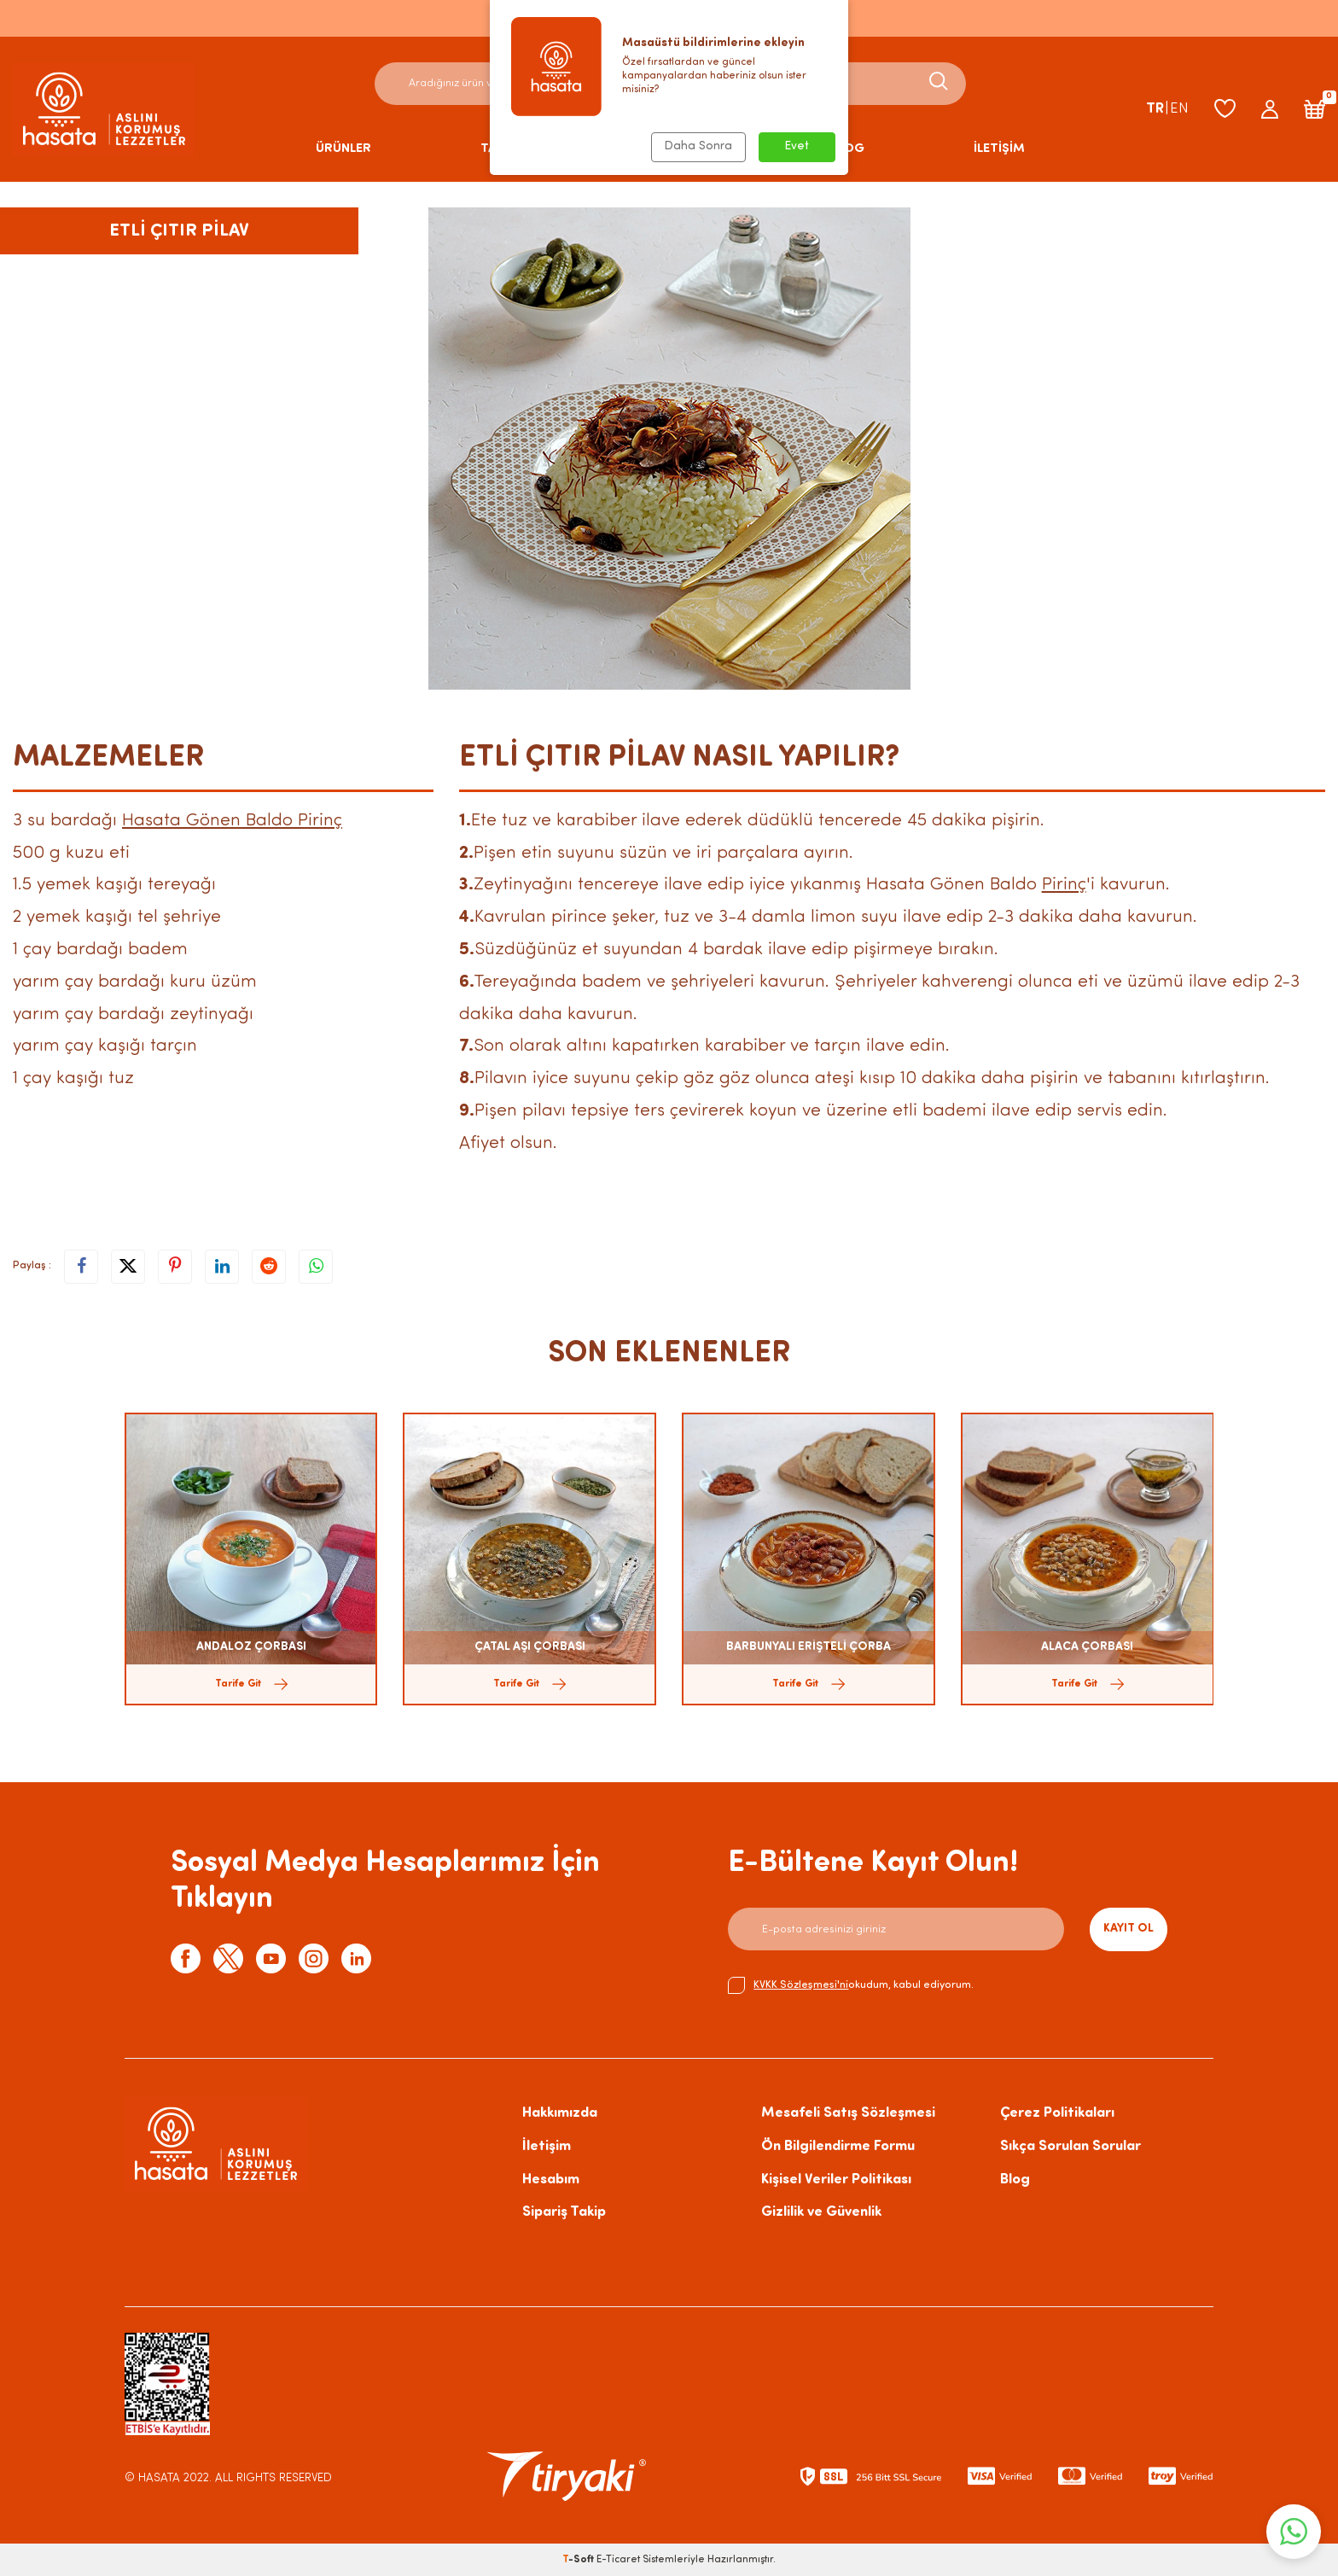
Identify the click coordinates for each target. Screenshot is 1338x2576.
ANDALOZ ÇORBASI (251, 1647)
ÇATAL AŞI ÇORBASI (529, 1647)
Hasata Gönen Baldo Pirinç (232, 821)
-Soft (579, 2560)
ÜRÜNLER (343, 149)
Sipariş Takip (564, 2212)
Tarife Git (251, 1684)
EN (1179, 109)
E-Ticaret (618, 2560)
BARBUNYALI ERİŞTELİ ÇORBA (808, 1647)
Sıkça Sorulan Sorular (1070, 2146)
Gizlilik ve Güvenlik (821, 2212)
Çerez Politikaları (1057, 2113)
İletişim (546, 2146)
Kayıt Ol (1128, 1928)
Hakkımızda (559, 2113)
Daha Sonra (698, 146)
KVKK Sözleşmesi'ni (800, 1984)
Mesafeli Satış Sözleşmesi (848, 2113)
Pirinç (1064, 885)
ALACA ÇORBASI (1087, 1647)
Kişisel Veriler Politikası (836, 2179)
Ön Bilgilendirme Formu (838, 2146)
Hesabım (550, 2179)
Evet (797, 146)
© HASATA (152, 2478)
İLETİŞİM (999, 149)
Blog (1015, 2179)
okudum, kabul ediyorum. (851, 1985)
